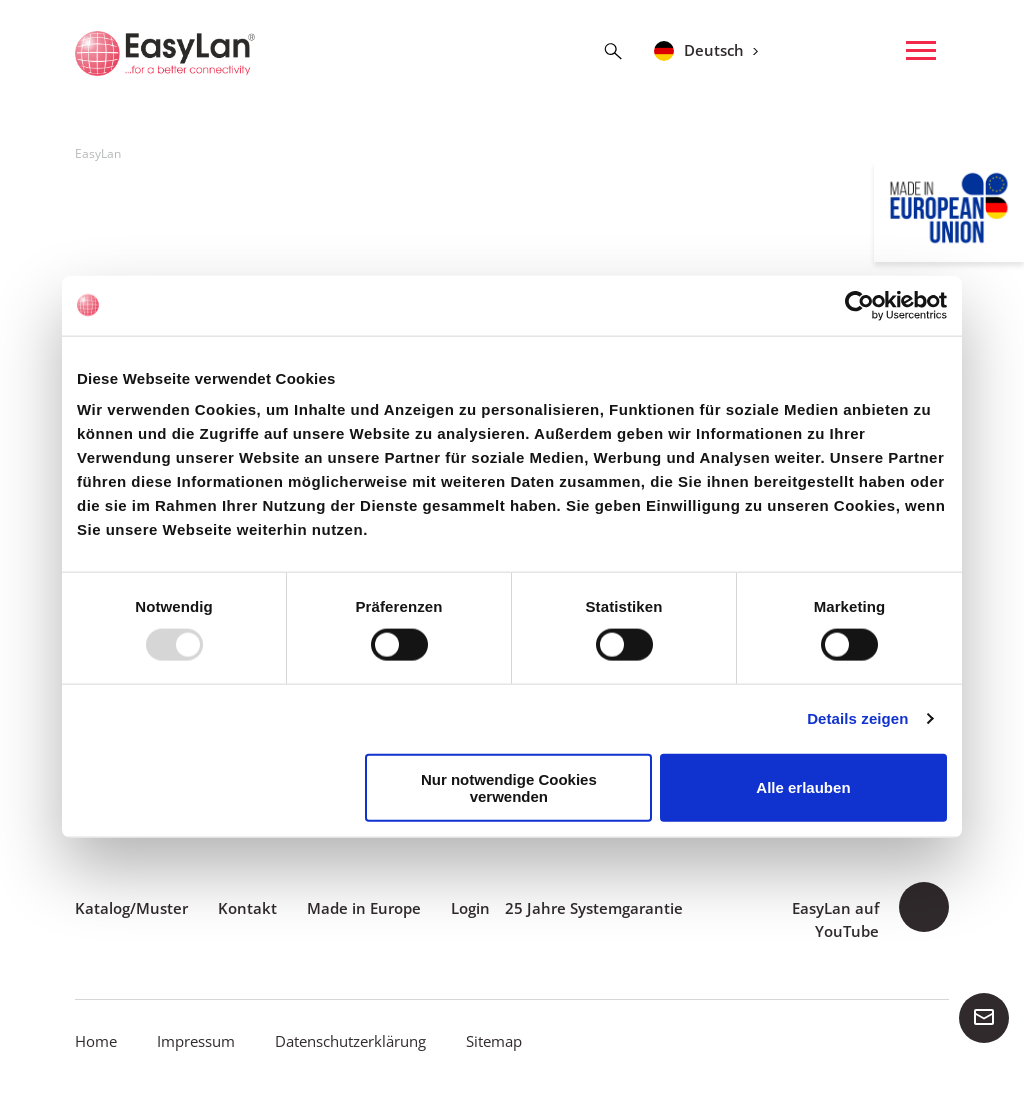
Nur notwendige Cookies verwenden (509, 787)
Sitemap (494, 1041)
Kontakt (247, 908)
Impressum (196, 1041)
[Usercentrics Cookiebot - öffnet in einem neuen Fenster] (859, 305)
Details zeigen (857, 718)
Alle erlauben (803, 787)
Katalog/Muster (131, 908)
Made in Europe (364, 908)
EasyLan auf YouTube (835, 919)
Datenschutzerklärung (350, 1041)
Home (96, 1041)
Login (470, 908)
